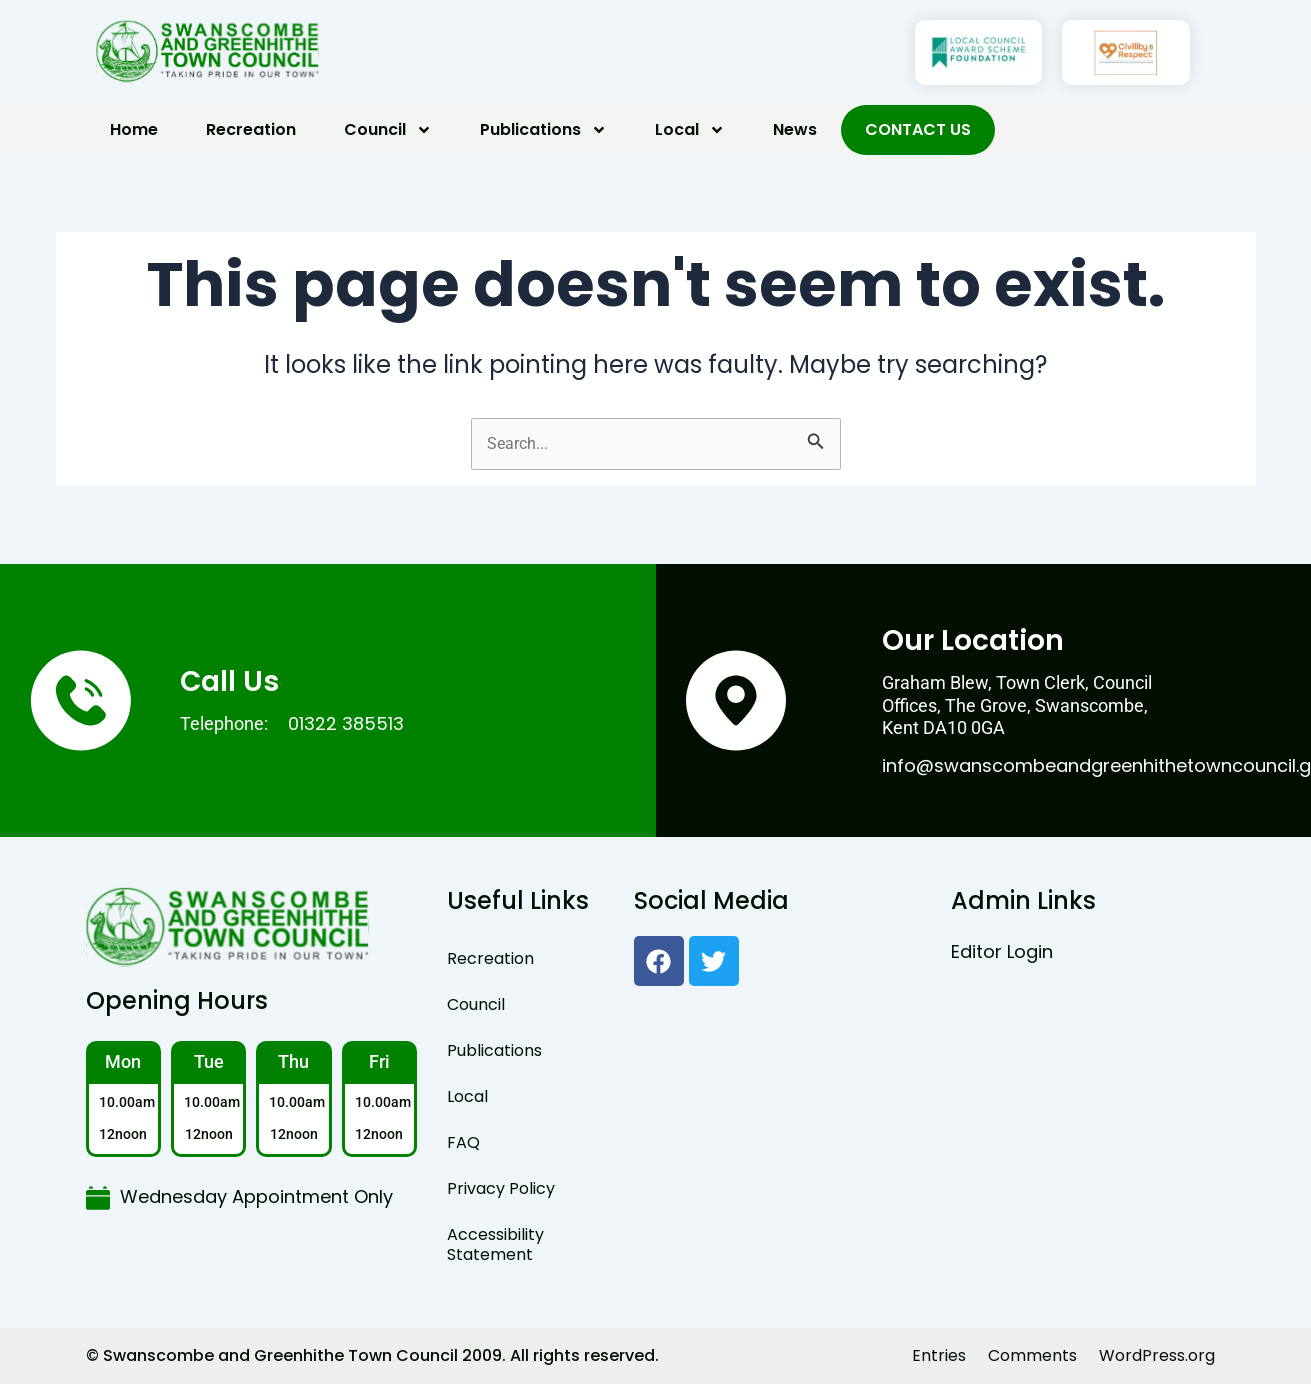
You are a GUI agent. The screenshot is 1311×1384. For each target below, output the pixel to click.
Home (134, 129)
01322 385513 (346, 723)
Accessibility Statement (495, 1244)
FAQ (463, 1142)
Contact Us (918, 129)
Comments (1032, 1355)
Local (690, 130)
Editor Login (1002, 951)
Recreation (251, 129)
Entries (939, 1355)
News (795, 129)
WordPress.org (1157, 1355)
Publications (543, 130)
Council (388, 130)
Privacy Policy (501, 1188)
